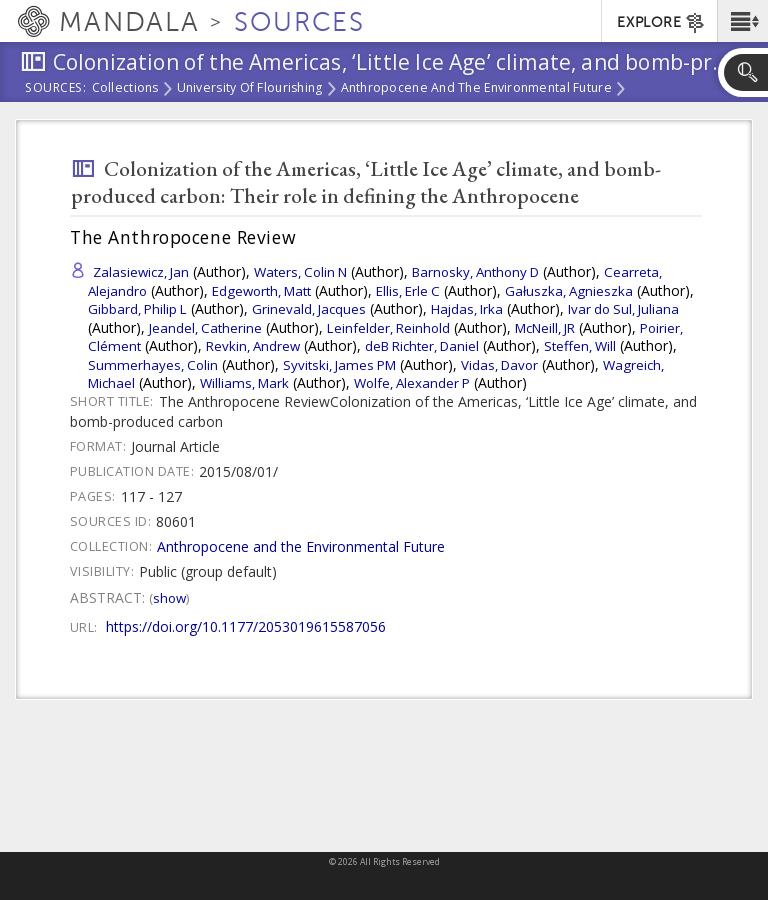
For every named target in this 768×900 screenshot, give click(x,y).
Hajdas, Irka (467, 309)
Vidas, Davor (499, 365)
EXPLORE (661, 23)
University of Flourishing (250, 89)
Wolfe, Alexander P (412, 383)
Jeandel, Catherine (205, 328)
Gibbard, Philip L (137, 309)
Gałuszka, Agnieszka (569, 291)
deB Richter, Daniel (422, 346)
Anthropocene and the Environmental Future (476, 89)
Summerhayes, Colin (153, 365)
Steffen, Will (580, 346)
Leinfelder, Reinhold (388, 328)
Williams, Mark (244, 383)
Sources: (56, 89)
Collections (125, 89)
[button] (742, 21)
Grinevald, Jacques (309, 309)
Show (169, 598)
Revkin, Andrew (253, 346)
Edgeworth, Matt (261, 291)
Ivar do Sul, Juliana (623, 309)
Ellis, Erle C (408, 291)
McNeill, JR (545, 328)
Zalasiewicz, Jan (141, 272)
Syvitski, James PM (339, 365)
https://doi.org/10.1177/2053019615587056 (246, 626)
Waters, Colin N (300, 272)
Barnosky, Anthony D (475, 272)
